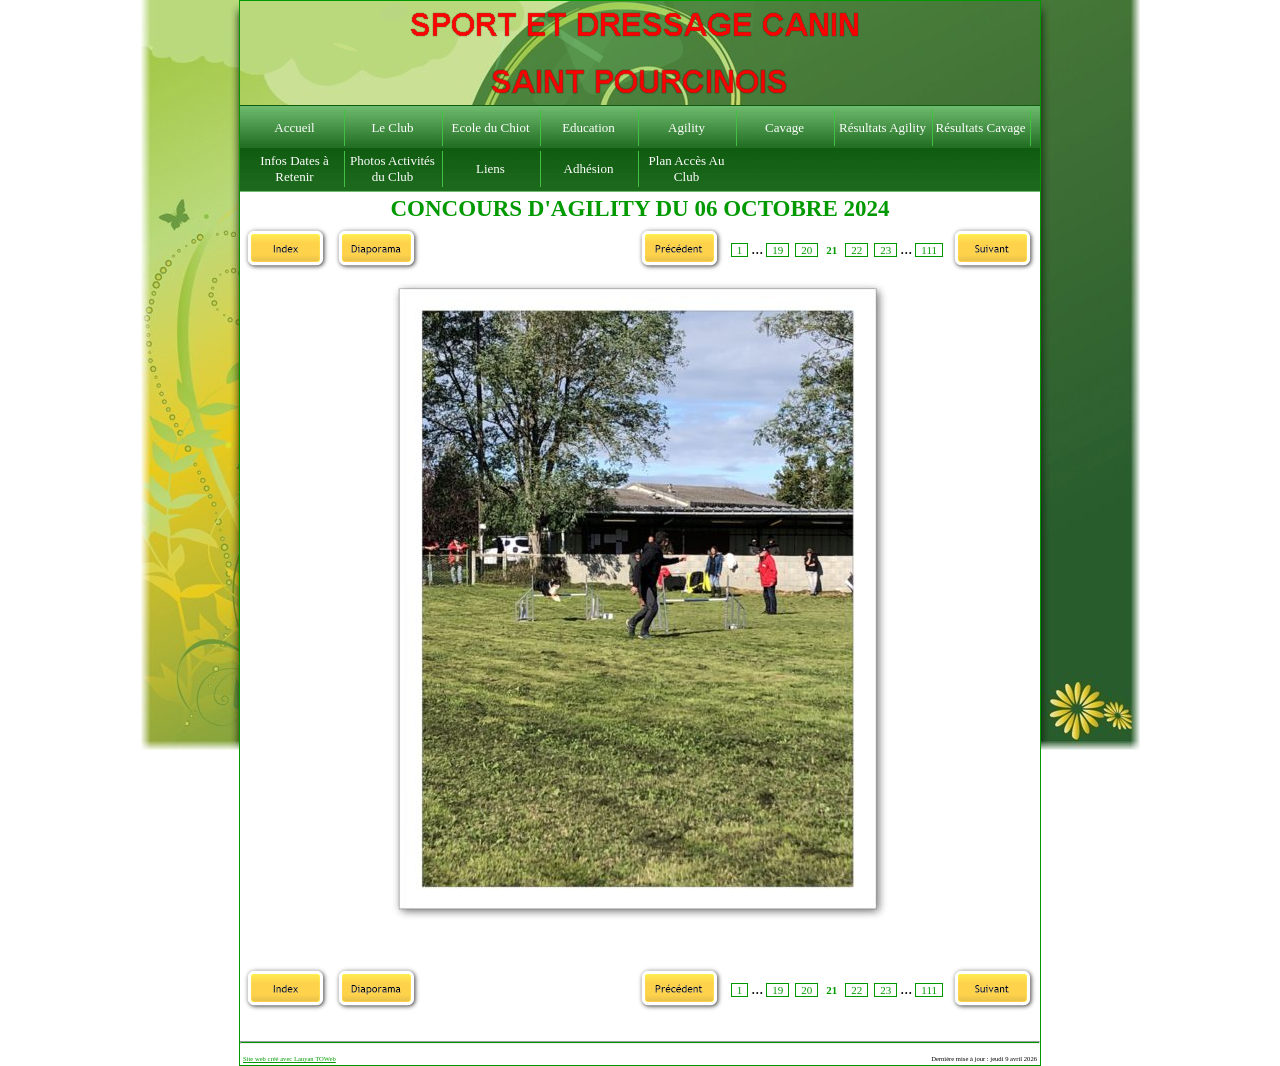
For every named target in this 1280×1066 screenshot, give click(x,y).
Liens (490, 168)
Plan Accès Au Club (687, 168)
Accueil (294, 127)
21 (831, 250)
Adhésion (589, 168)
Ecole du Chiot (491, 127)
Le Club (392, 127)
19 (777, 250)
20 (806, 250)
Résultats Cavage (981, 127)
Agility (686, 127)
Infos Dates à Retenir (294, 168)
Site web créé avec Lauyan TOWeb (289, 1058)
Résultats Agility (882, 127)
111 (929, 250)
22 (856, 250)
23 (885, 250)
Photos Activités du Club (392, 168)
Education (588, 127)
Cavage (784, 127)
